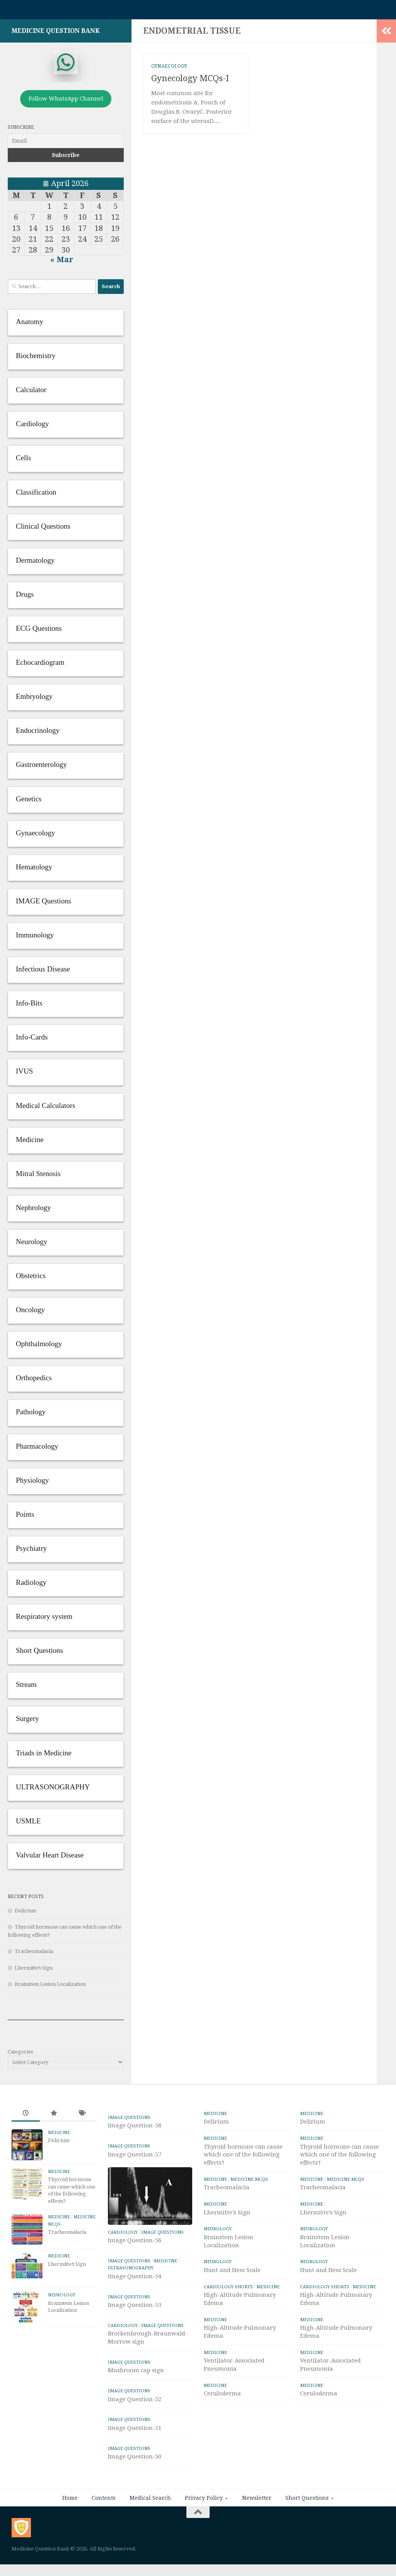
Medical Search (150, 2529)
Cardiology (123, 2262)
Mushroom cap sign (136, 2401)
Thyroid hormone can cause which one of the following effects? (243, 2158)
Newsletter (256, 2529)
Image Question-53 (134, 2335)
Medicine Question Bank (56, 34)
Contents (104, 2529)
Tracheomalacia (34, 1955)
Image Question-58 (134, 2129)
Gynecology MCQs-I (190, 82)
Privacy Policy (204, 2529)
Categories (20, 2056)
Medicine (59, 2136)
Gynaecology (169, 70)
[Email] (66, 144)
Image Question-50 (134, 2487)
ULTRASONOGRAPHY (131, 2298)
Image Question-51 (134, 2458)
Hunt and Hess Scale (232, 2273)
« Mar (61, 263)
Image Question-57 (134, 2158)
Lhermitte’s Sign (34, 1972)
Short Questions (307, 2529)
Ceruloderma (222, 2397)
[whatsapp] (66, 66)
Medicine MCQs (249, 2183)
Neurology (61, 2298)
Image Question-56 (134, 2271)
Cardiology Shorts (228, 2290)
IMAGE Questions (129, 2121)
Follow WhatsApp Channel (66, 102)
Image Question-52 (134, 2429)
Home (70, 2529)
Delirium (25, 1914)
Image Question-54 (134, 2306)
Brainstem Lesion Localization (50, 1988)
